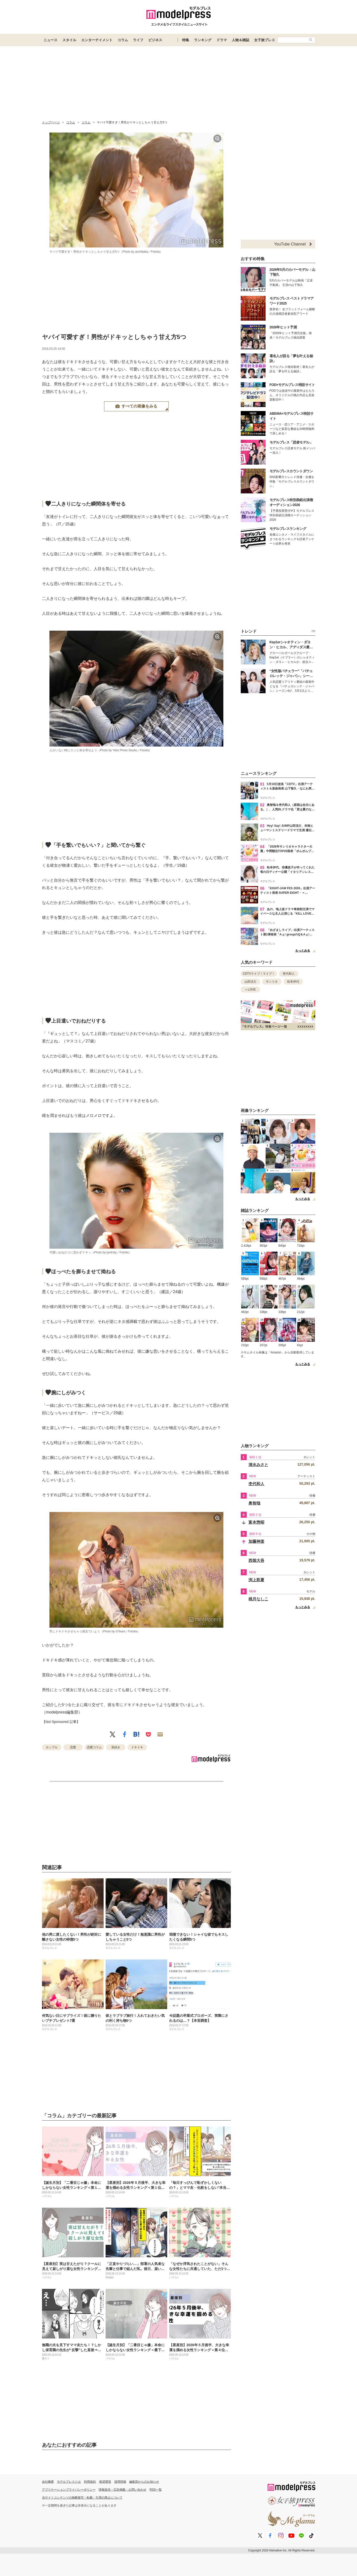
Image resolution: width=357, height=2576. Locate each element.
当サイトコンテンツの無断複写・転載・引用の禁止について (82, 2497)
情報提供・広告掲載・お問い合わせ (122, 2489)
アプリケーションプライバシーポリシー (69, 2489)
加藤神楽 (256, 1541)
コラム (123, 40)
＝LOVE (250, 989)
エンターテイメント (97, 40)
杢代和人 (289, 973)
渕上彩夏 (256, 1580)
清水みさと (258, 1465)
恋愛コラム (94, 1747)
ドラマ (221, 40)
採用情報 (120, 2481)
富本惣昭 (256, 1522)
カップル (52, 1747)
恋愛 (73, 1747)
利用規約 (90, 2481)
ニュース (50, 40)
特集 (185, 40)
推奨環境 (105, 2481)
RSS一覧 (156, 2489)
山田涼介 (250, 981)
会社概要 (48, 2481)
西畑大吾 (256, 1560)
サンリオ (272, 981)
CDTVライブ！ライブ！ (259, 973)
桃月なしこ (258, 1599)
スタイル (69, 40)
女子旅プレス (264, 40)
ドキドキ (137, 1747)
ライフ (138, 40)
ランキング (202, 40)
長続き (115, 1747)
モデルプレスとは (69, 2481)
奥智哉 (254, 1503)
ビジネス (155, 40)
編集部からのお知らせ (144, 2481)
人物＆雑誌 (240, 40)
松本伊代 (293, 981)
